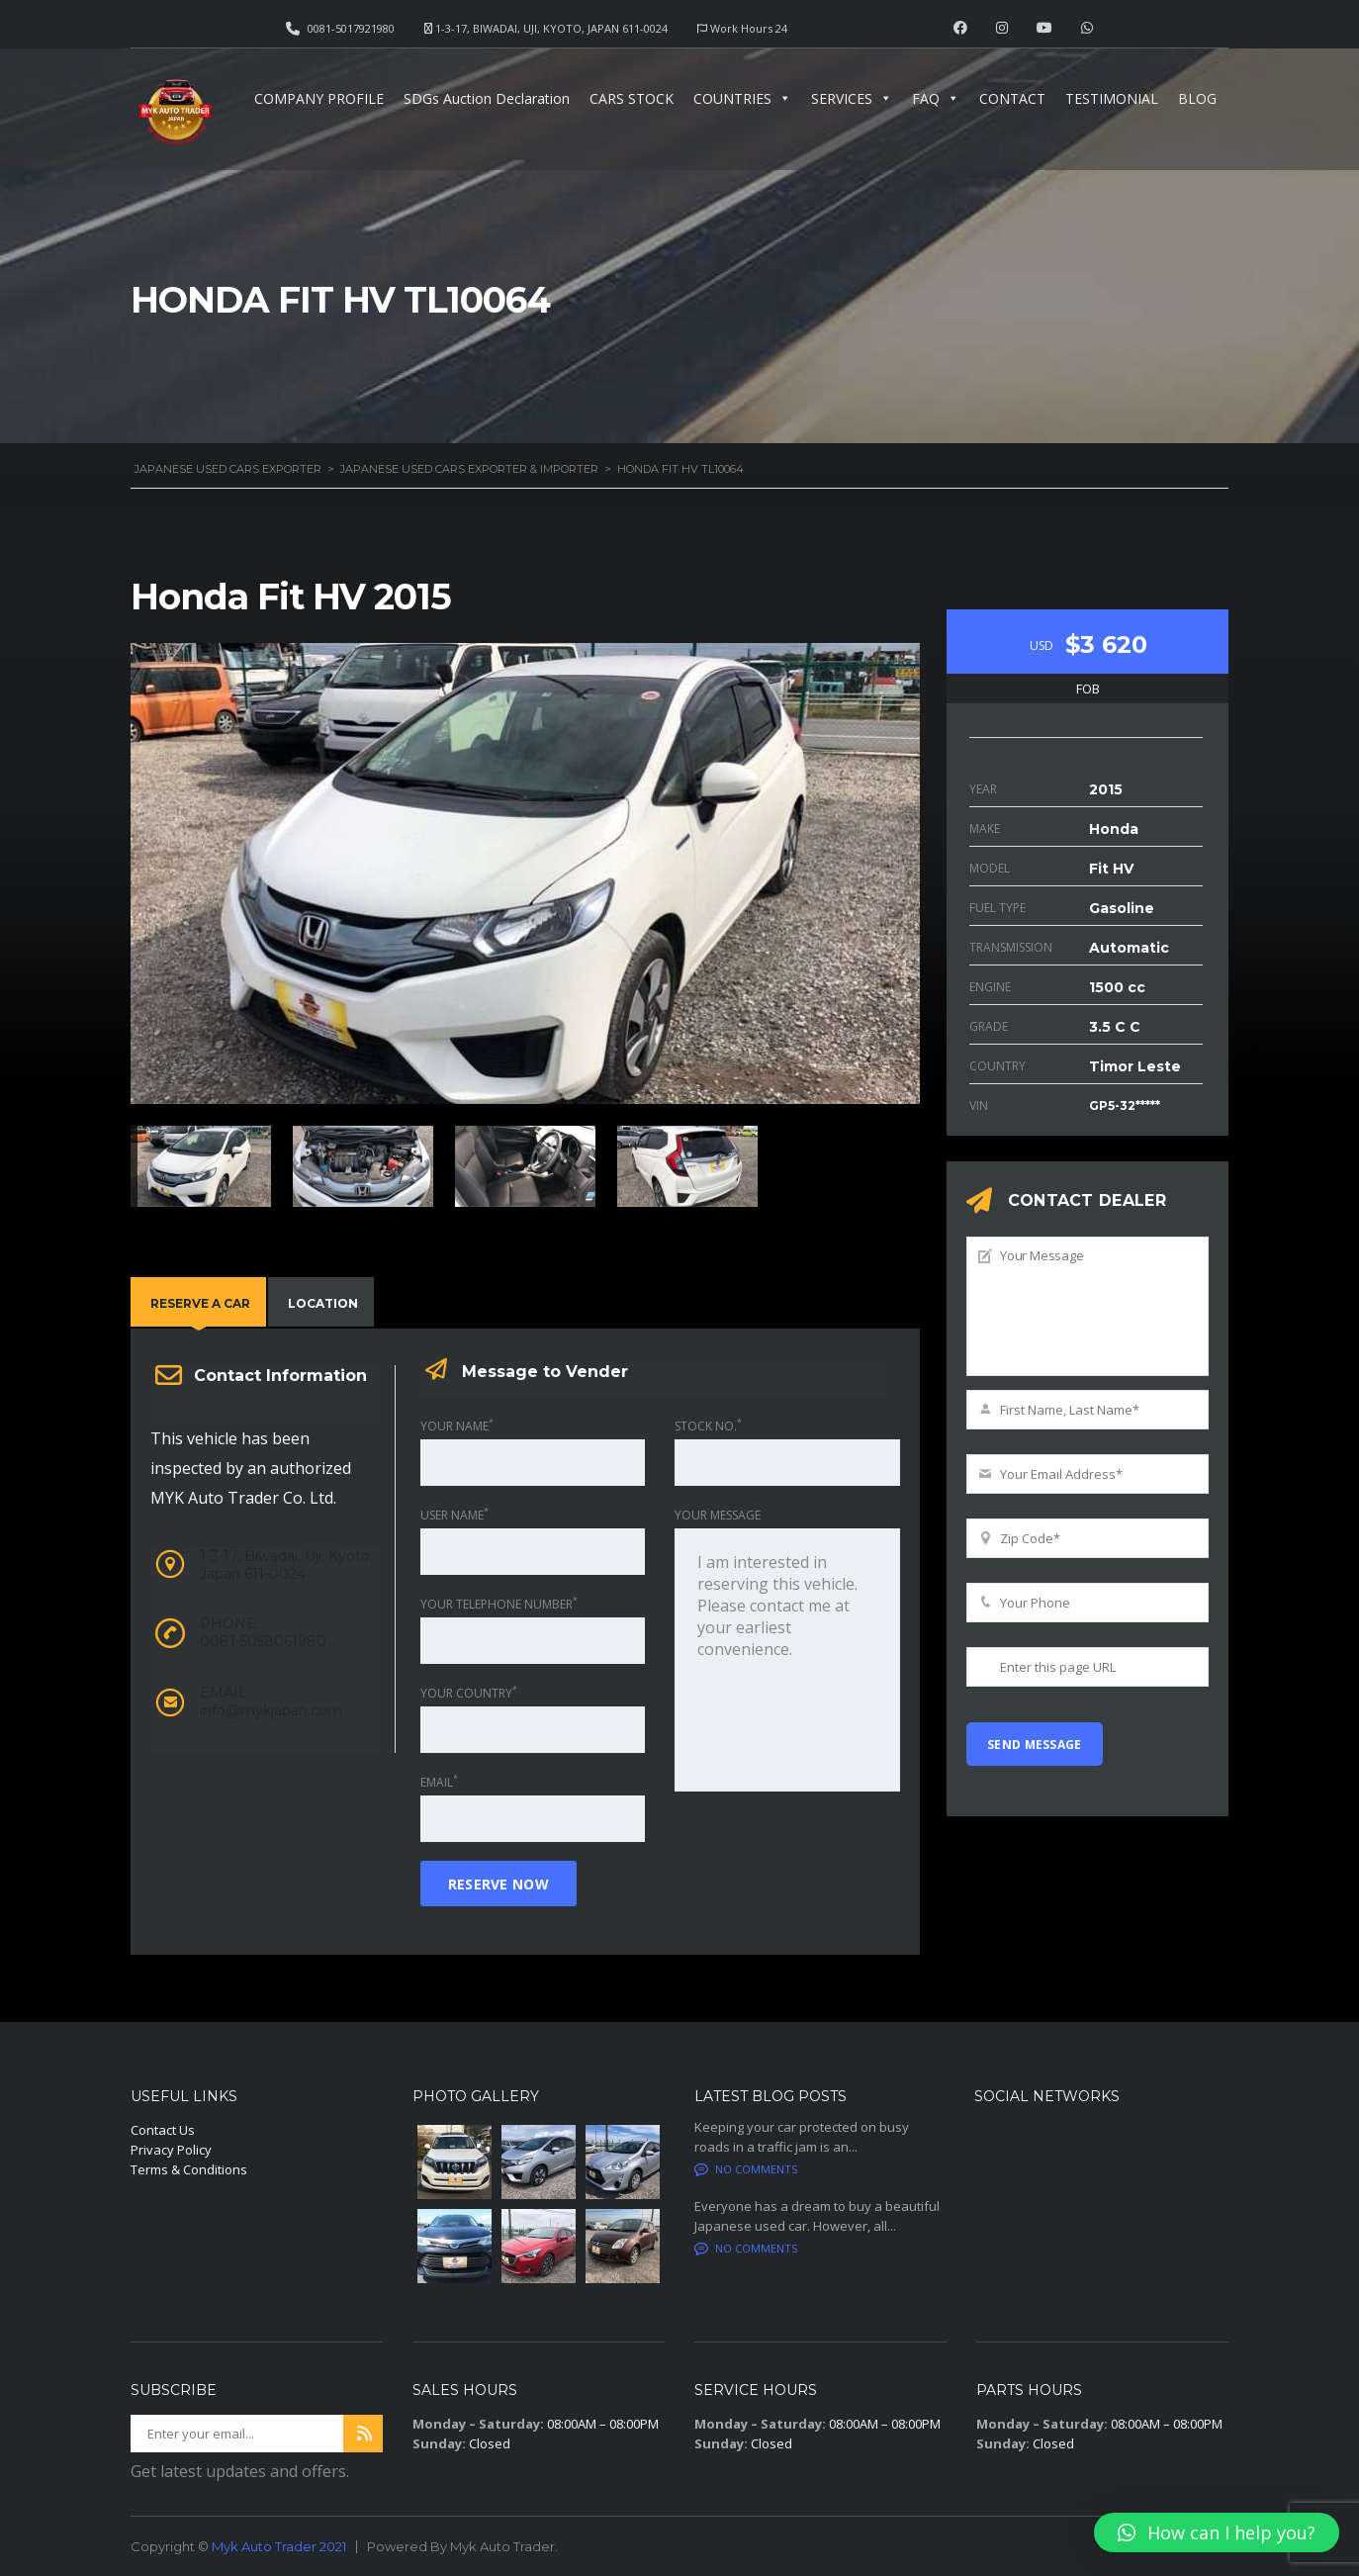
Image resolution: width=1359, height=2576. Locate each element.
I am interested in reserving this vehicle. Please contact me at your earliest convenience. (787, 1660)
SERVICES (851, 98)
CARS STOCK (631, 98)
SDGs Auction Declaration (487, 98)
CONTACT (1012, 98)
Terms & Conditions (189, 2169)
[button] (1216, 2532)
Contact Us (163, 2130)
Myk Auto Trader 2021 (279, 2546)
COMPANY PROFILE (319, 98)
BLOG (1197, 98)
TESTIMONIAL (1111, 98)
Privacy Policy (171, 2150)
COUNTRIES (742, 98)
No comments (745, 2169)
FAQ (935, 98)
